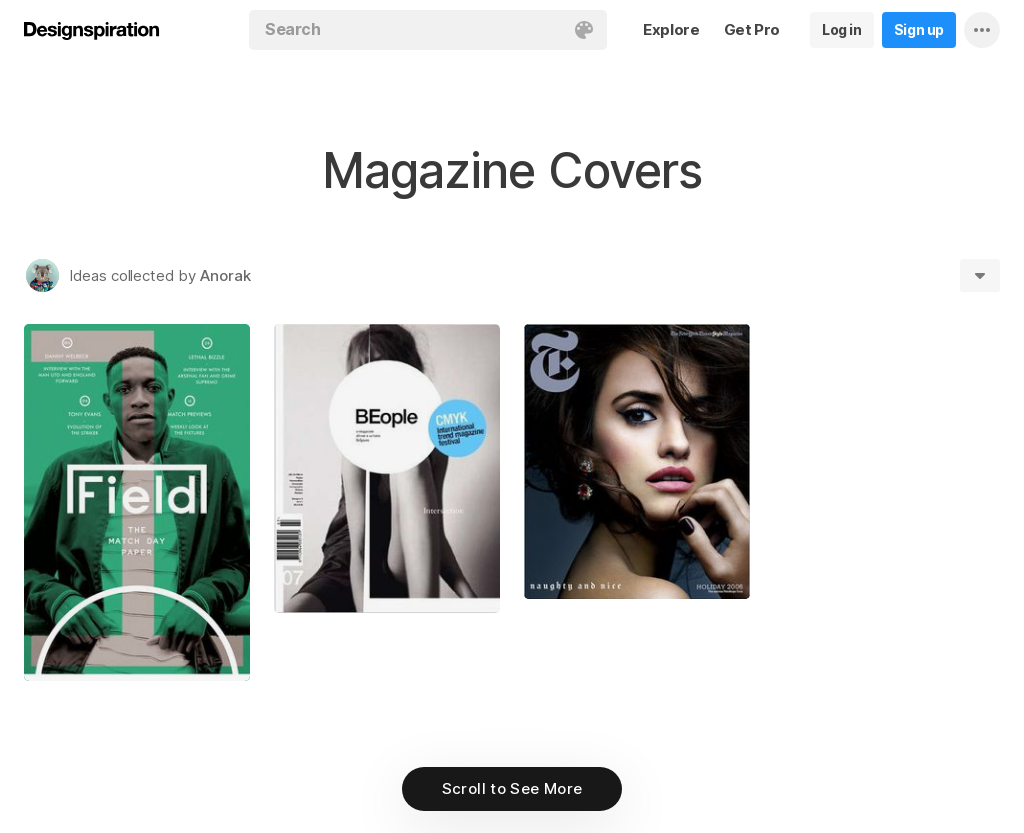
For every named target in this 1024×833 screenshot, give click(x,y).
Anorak (225, 275)
